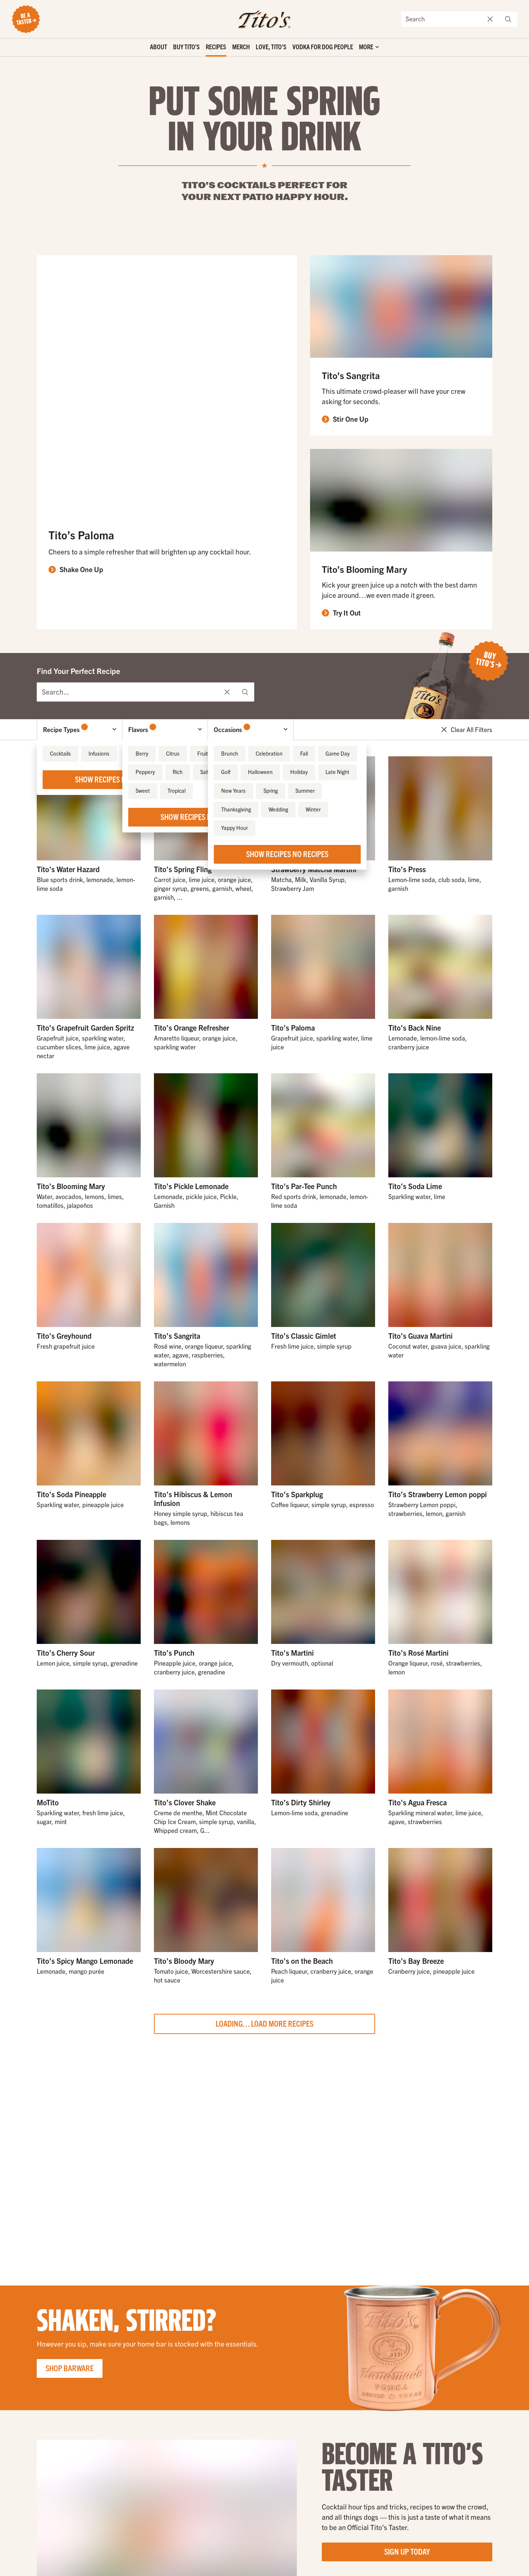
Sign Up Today (407, 2551)
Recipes (216, 46)
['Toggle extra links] (369, 48)
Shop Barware (70, 2368)
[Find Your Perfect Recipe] (128, 692)
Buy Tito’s (186, 46)
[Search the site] (441, 19)
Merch (241, 46)
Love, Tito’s (271, 46)
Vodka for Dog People (322, 46)
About (158, 46)
